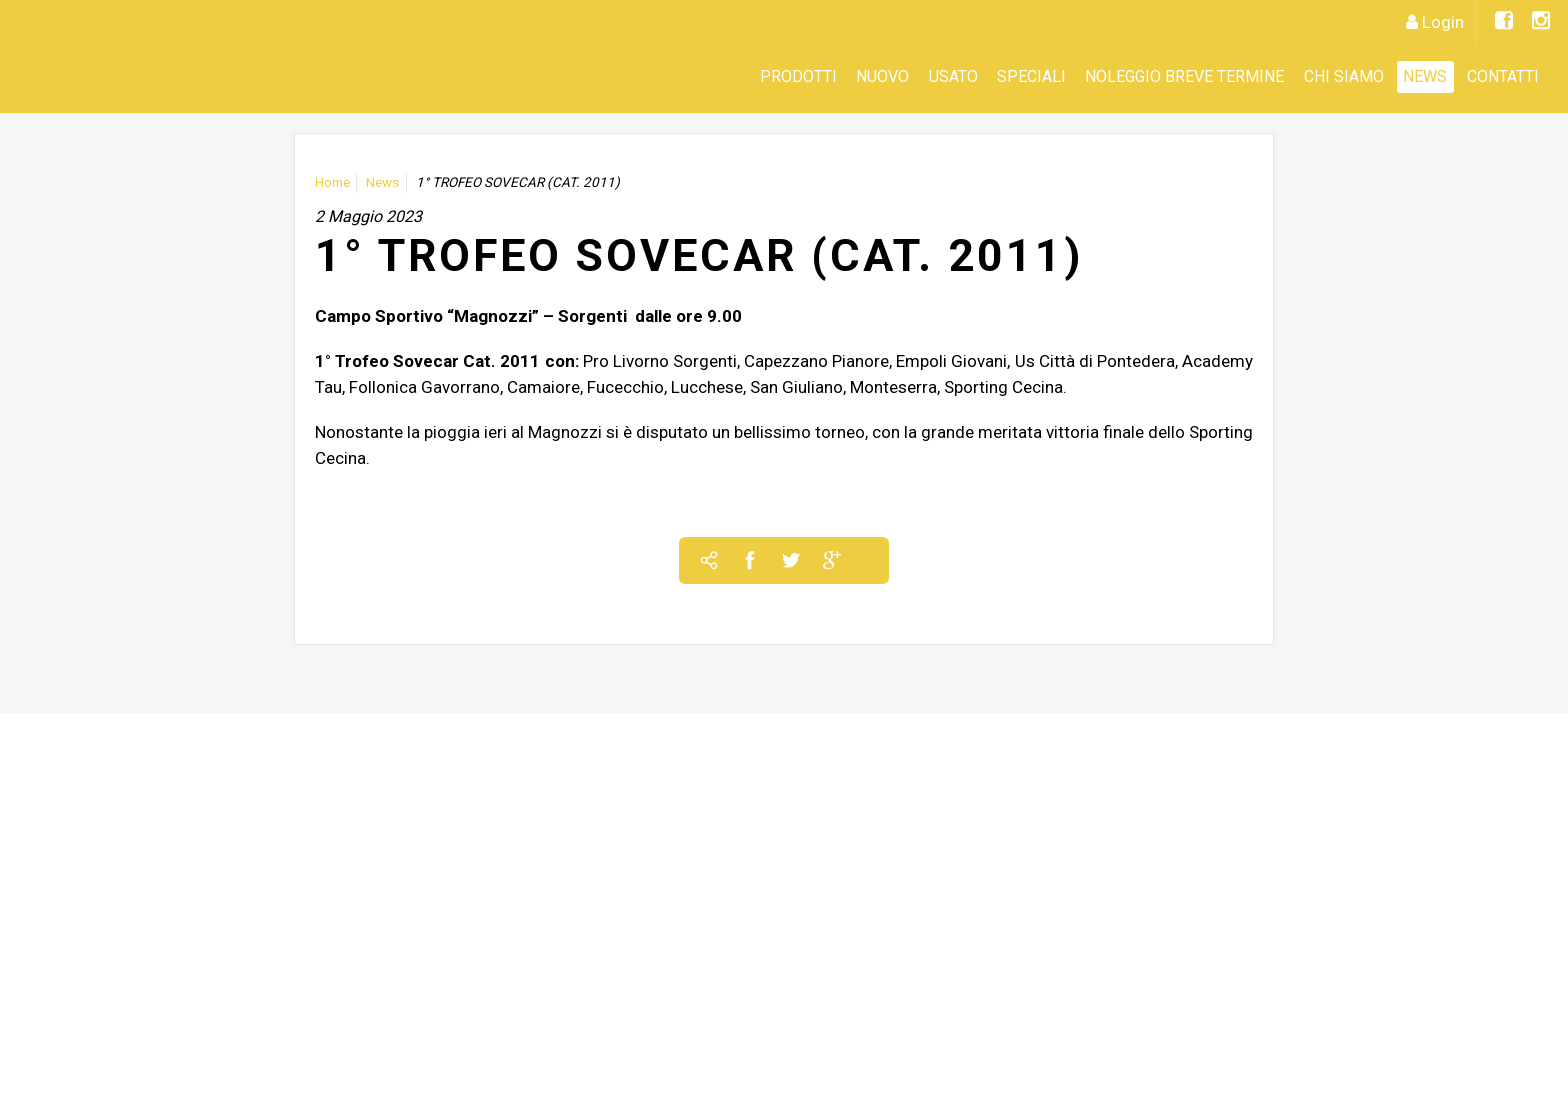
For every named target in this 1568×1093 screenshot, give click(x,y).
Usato (953, 76)
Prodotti (798, 76)
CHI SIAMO (1344, 76)
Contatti (1503, 76)
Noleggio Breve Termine (1184, 76)
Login (1443, 22)
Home (332, 182)
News (1425, 76)
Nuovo (882, 76)
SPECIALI (1031, 76)
